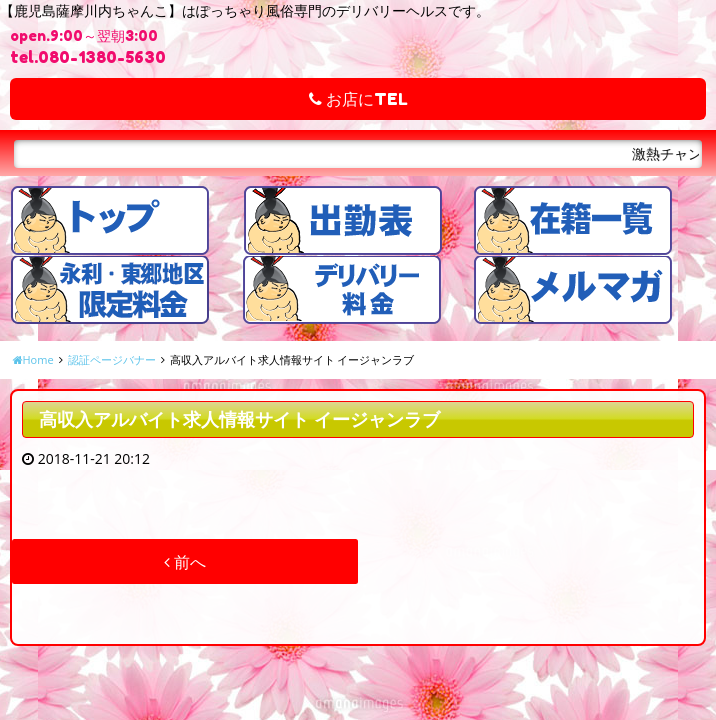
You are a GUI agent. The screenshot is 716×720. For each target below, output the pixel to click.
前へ (185, 562)
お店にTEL (358, 99)
